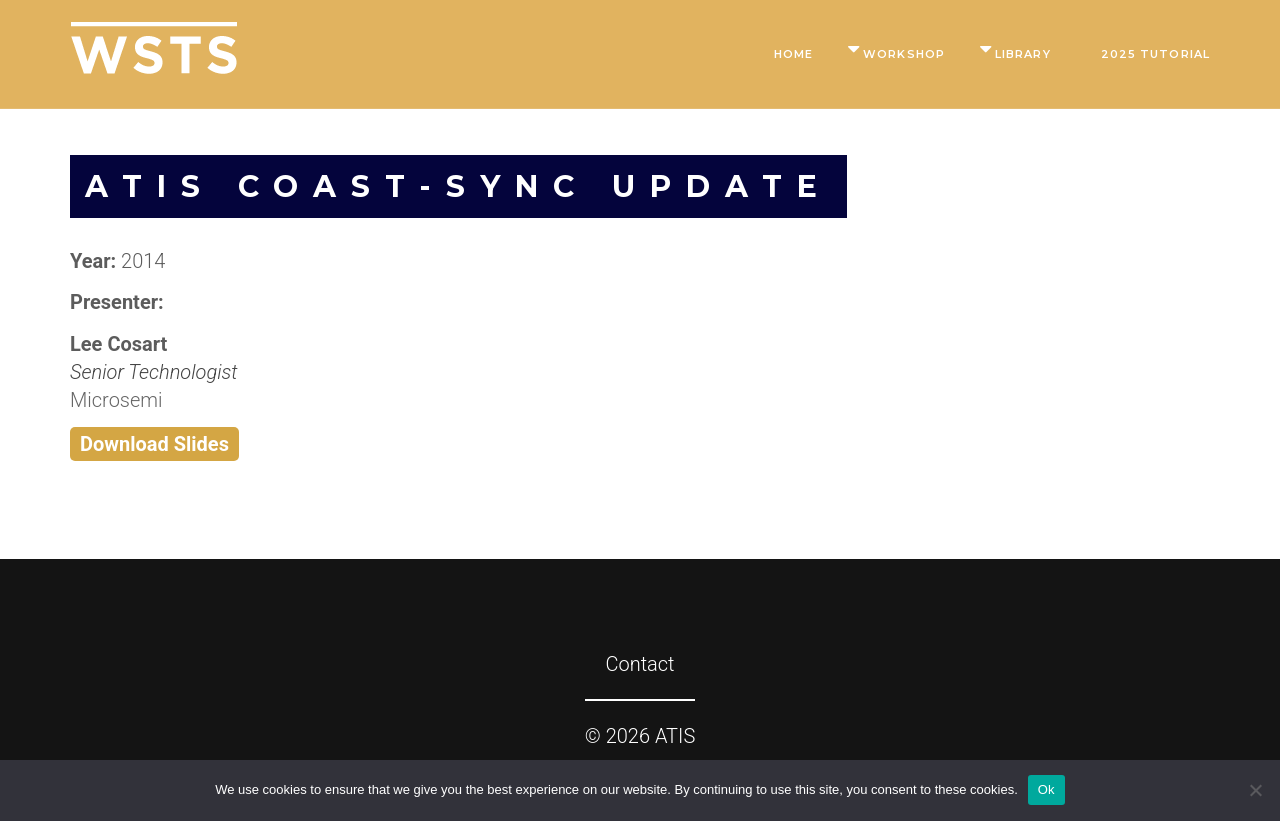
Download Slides (154, 444)
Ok (1046, 789)
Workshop (904, 54)
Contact (639, 664)
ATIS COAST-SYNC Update (458, 186)
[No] (1255, 790)
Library (1023, 54)
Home (793, 54)
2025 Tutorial (1155, 54)
